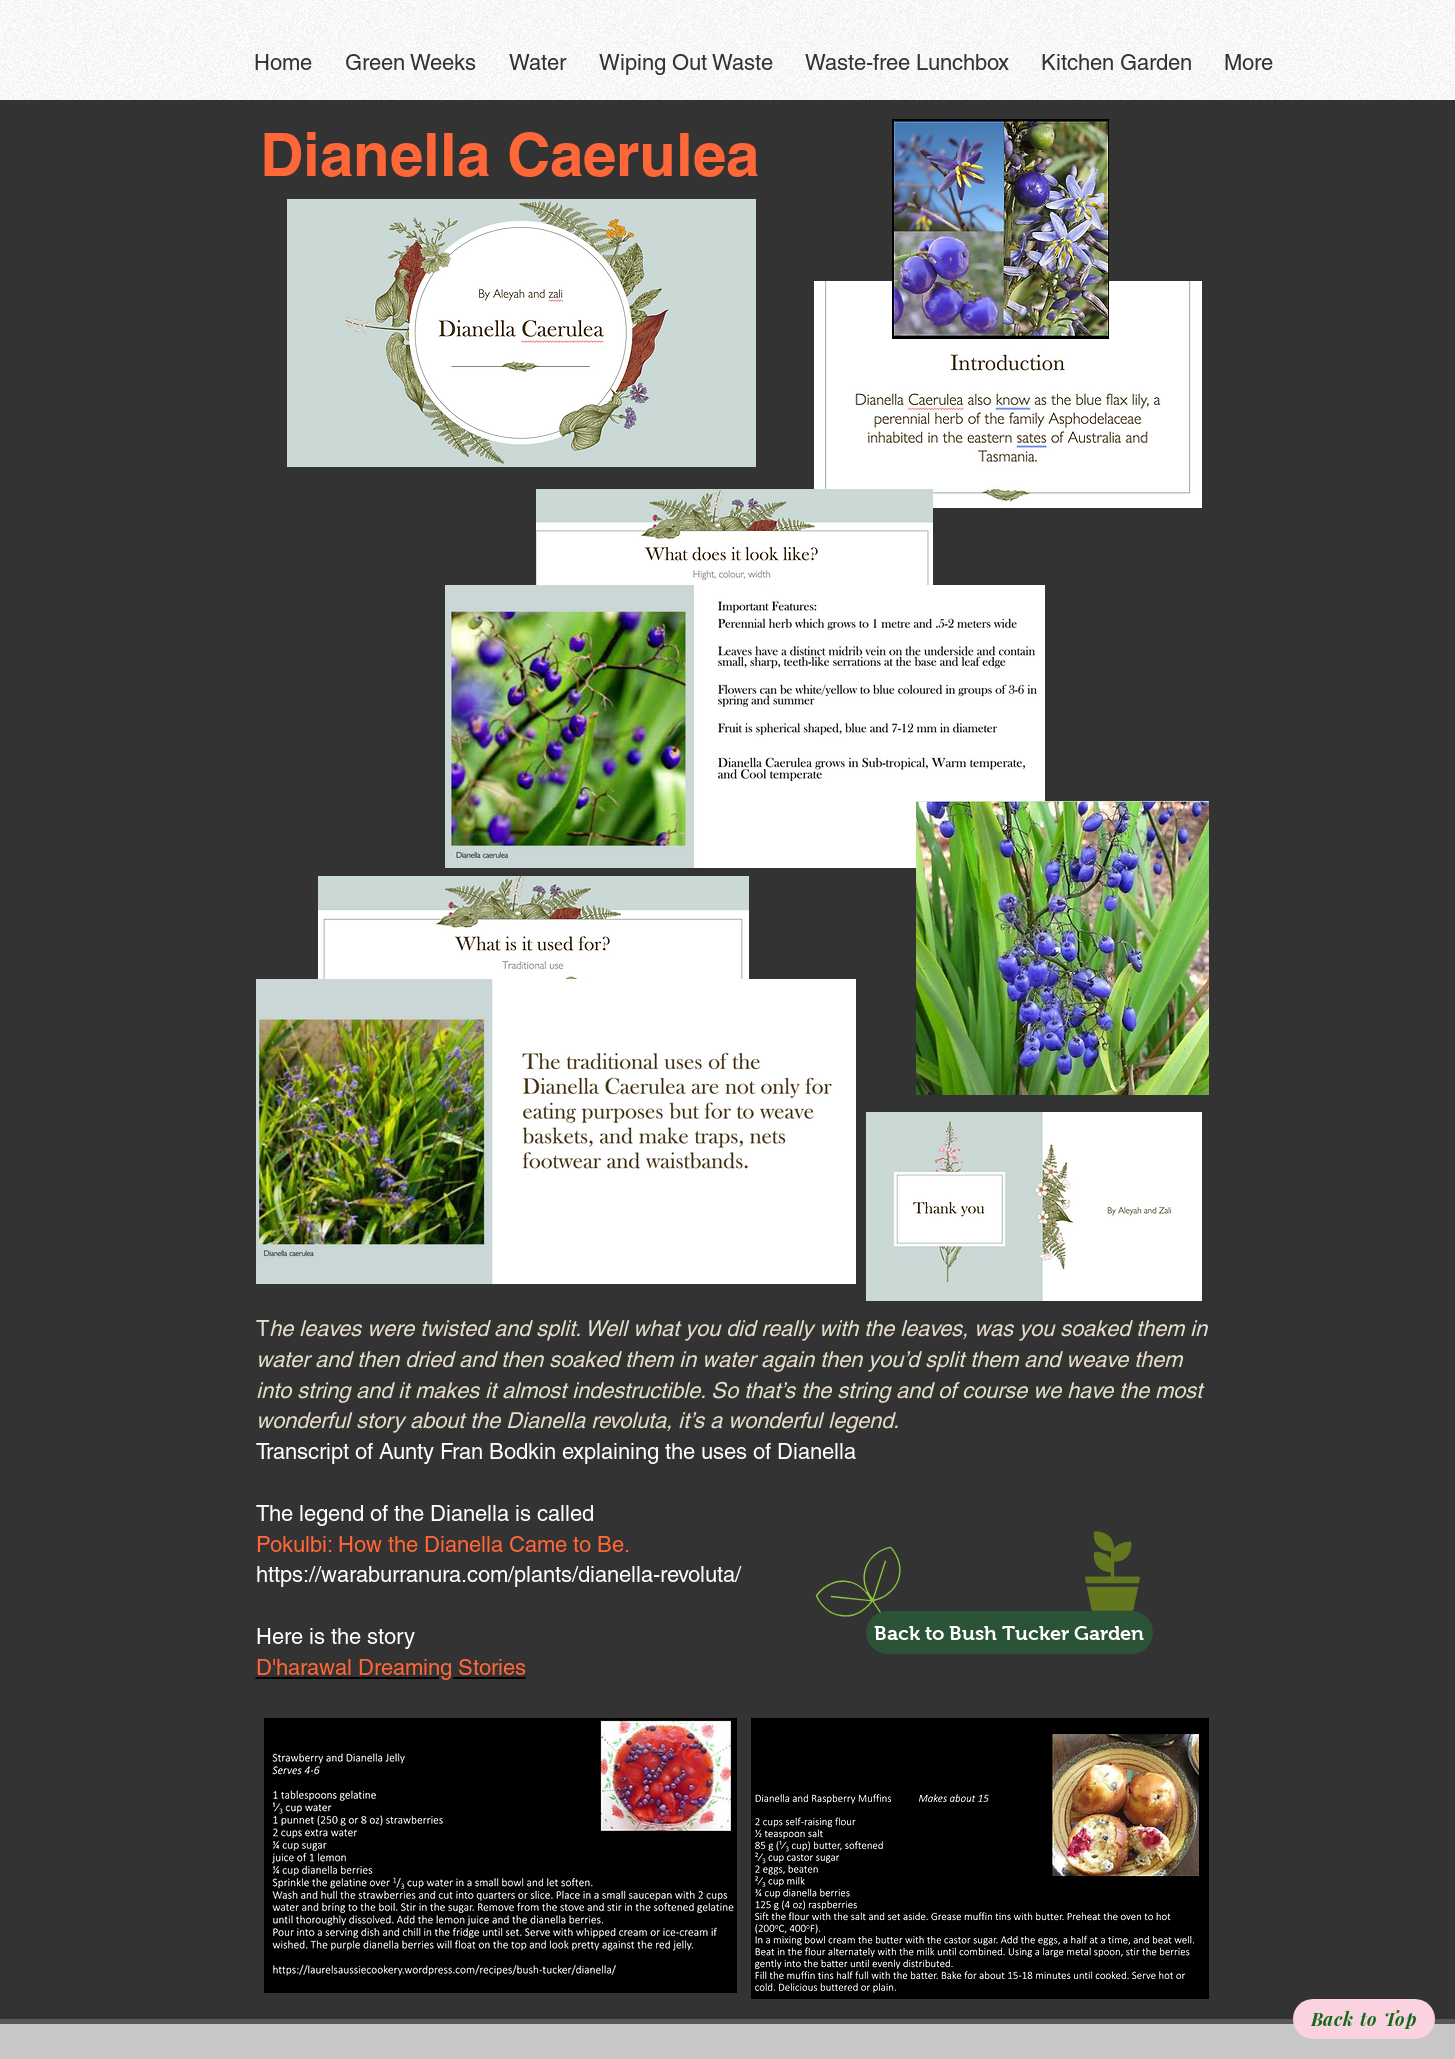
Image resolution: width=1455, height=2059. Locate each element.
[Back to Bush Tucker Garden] (1009, 1632)
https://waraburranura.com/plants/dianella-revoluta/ (498, 1574)
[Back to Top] (1364, 2019)
